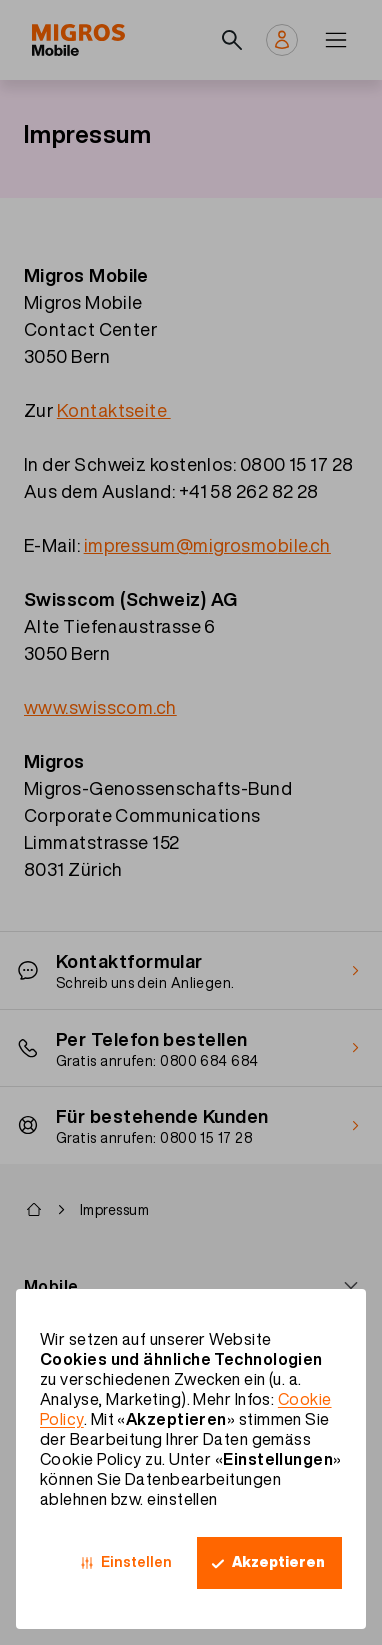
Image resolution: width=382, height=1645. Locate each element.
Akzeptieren (278, 1562)
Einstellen (136, 1562)
